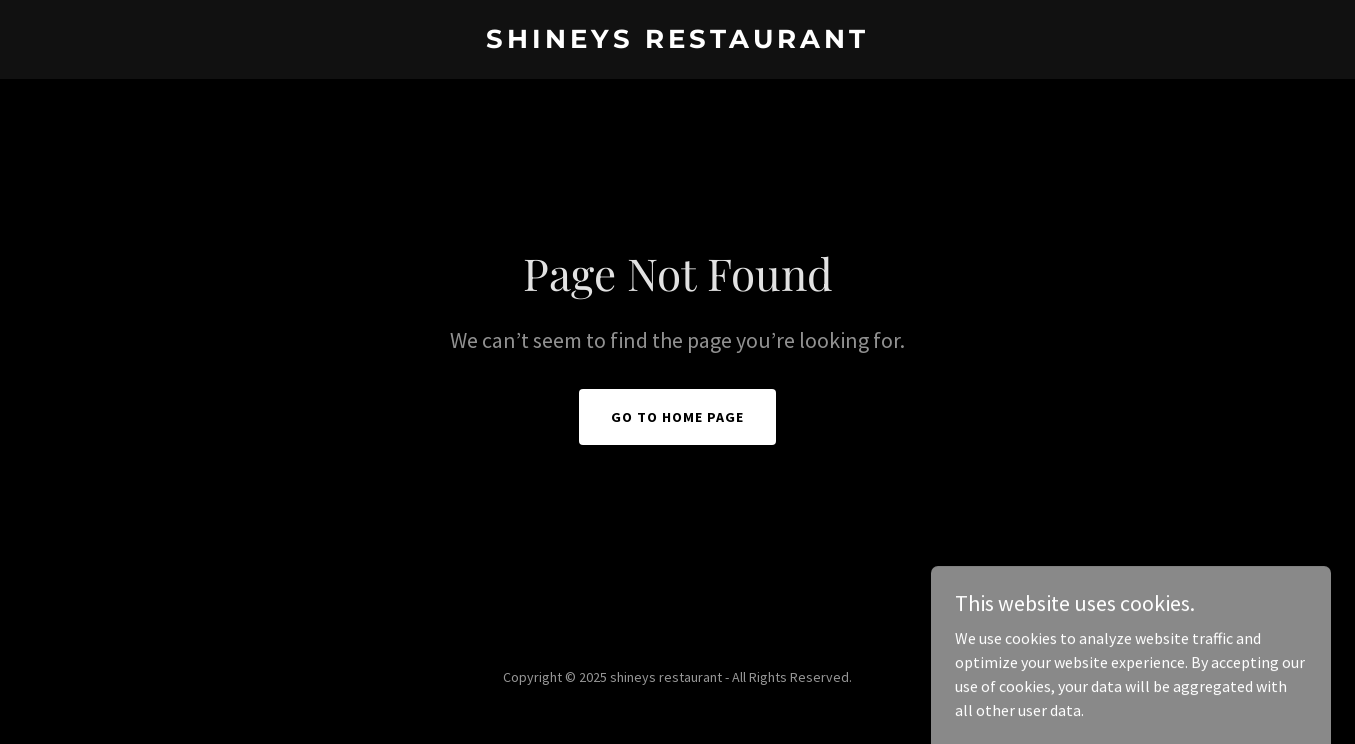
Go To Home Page (677, 417)
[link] (678, 42)
